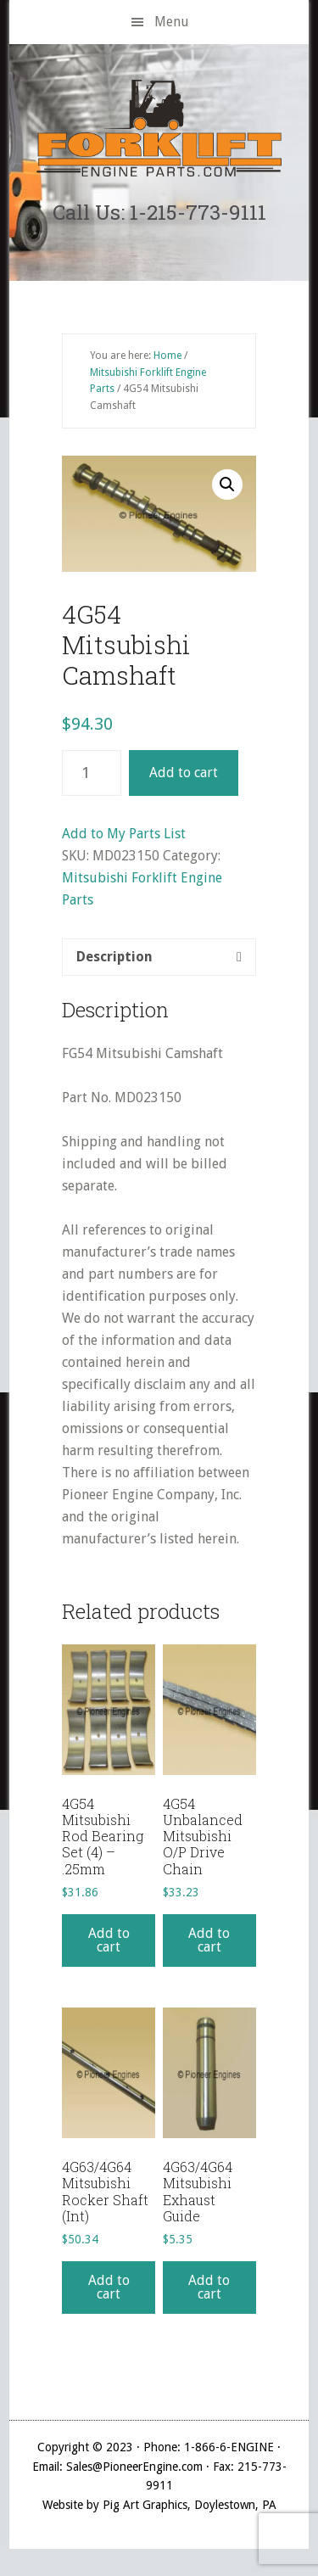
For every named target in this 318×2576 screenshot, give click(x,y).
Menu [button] (171, 22)
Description (114, 957)
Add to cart (183, 772)
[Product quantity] (91, 773)
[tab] (159, 957)
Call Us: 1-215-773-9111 (159, 212)
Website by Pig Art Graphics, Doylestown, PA (159, 2505)
